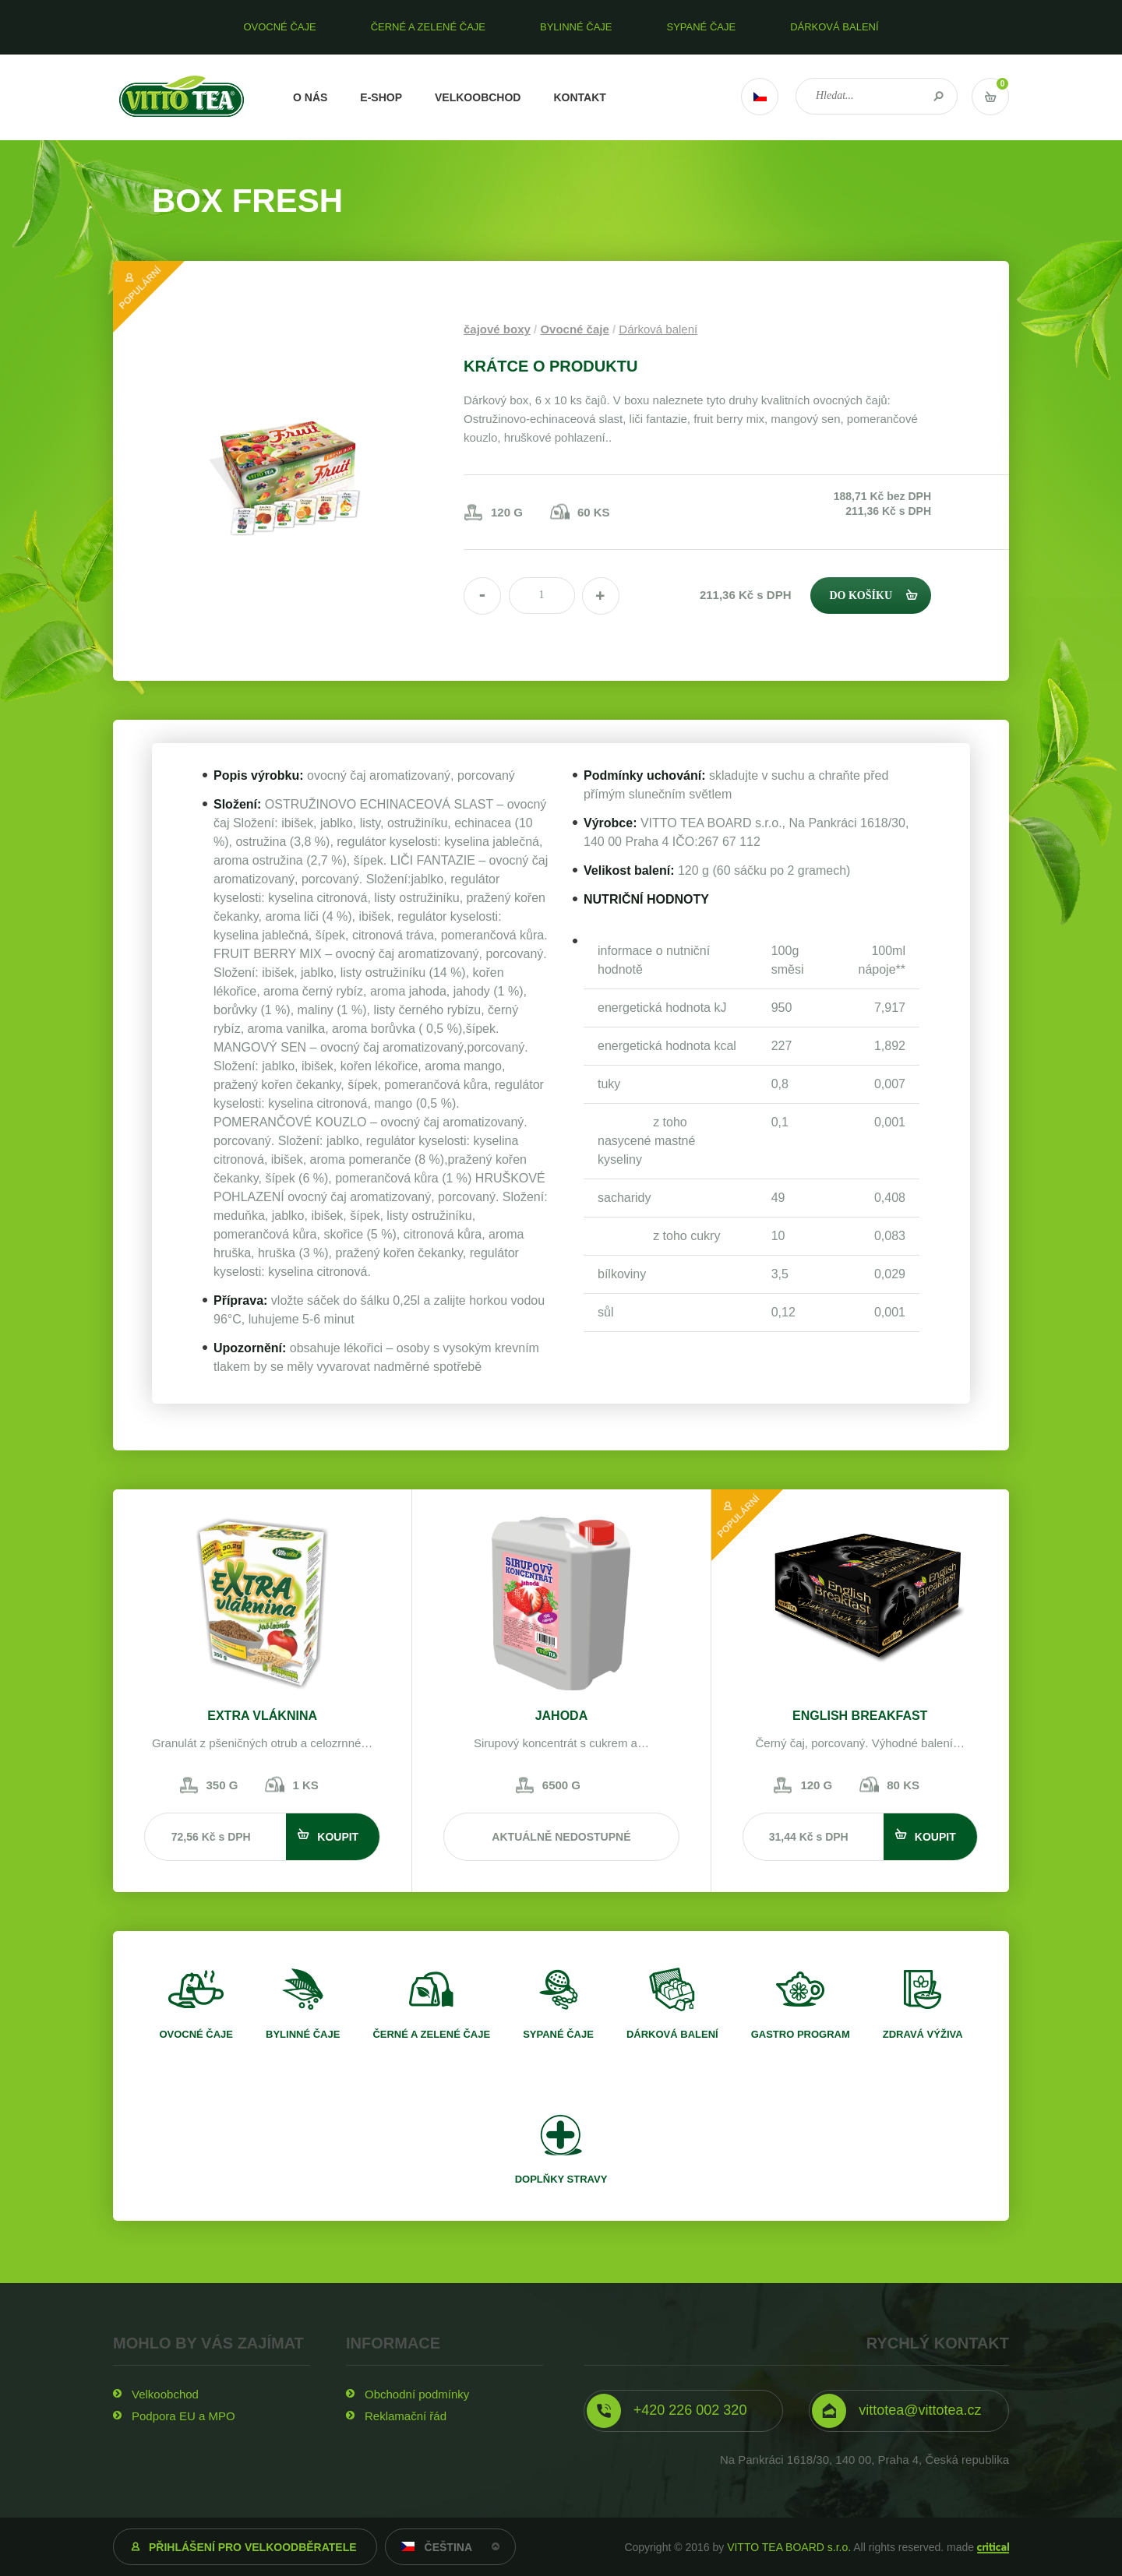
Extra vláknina (262, 1715)
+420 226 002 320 (690, 2410)
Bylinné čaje (303, 2034)
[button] (600, 596)
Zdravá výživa (923, 2034)
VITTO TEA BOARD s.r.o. (789, 2547)
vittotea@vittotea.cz (920, 2410)
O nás (310, 97)
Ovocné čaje (574, 329)
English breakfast (859, 1715)
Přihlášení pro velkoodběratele (253, 2547)
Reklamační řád (405, 2416)
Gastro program (800, 2034)
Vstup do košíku (990, 96)
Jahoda (561, 1715)
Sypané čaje (558, 2034)
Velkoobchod (477, 97)
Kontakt (579, 97)
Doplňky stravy (561, 2179)
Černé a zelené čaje (431, 2034)
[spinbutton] (542, 595)
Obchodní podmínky (417, 2394)
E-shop (381, 97)
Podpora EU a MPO (183, 2416)
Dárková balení (658, 329)
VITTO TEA (182, 97)
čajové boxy (497, 329)
